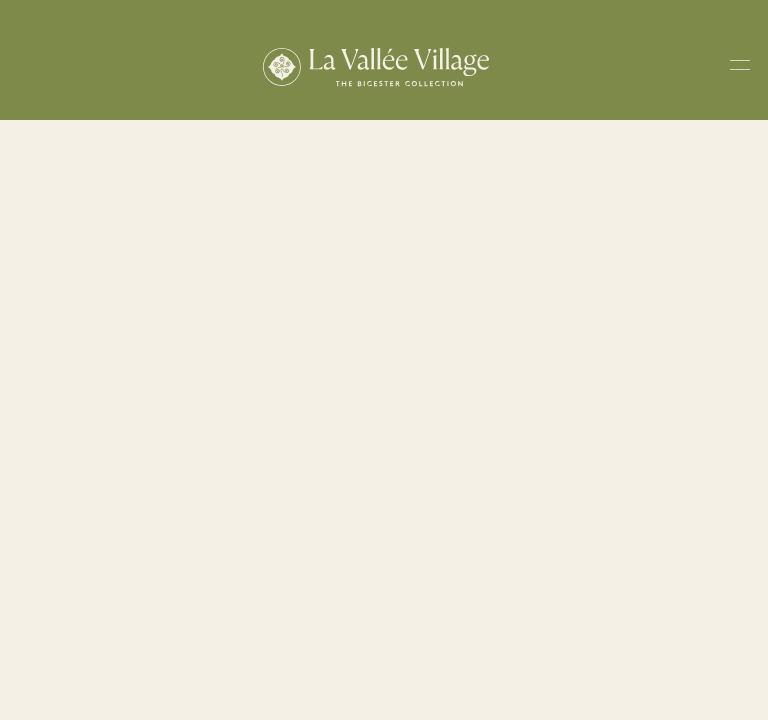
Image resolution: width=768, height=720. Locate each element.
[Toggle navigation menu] (740, 68)
